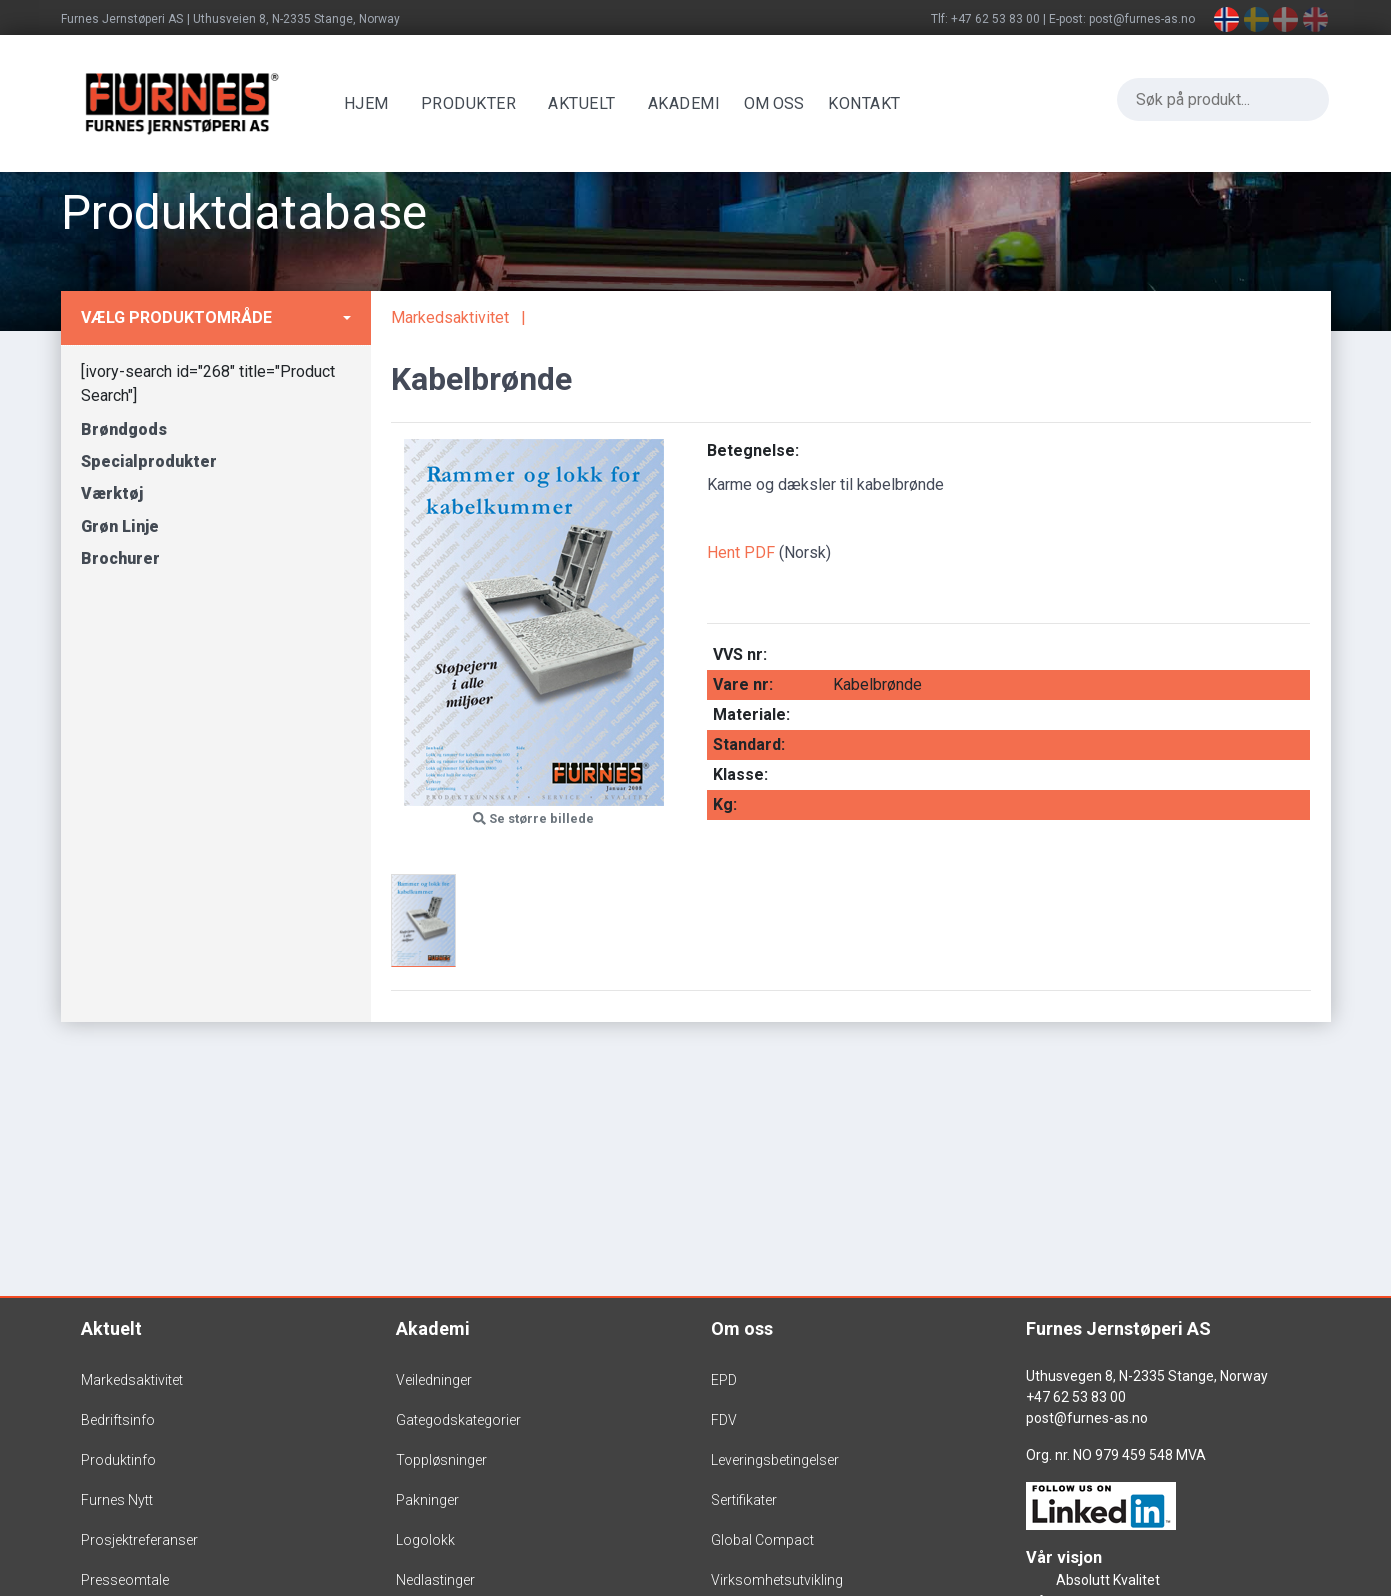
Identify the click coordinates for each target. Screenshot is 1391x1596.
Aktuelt (584, 103)
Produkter (470, 103)
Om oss (742, 1328)
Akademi (685, 103)
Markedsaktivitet (450, 317)
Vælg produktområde (176, 317)
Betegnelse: (753, 450)
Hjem (367, 103)
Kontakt (866, 103)
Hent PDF (741, 552)
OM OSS (776, 103)
